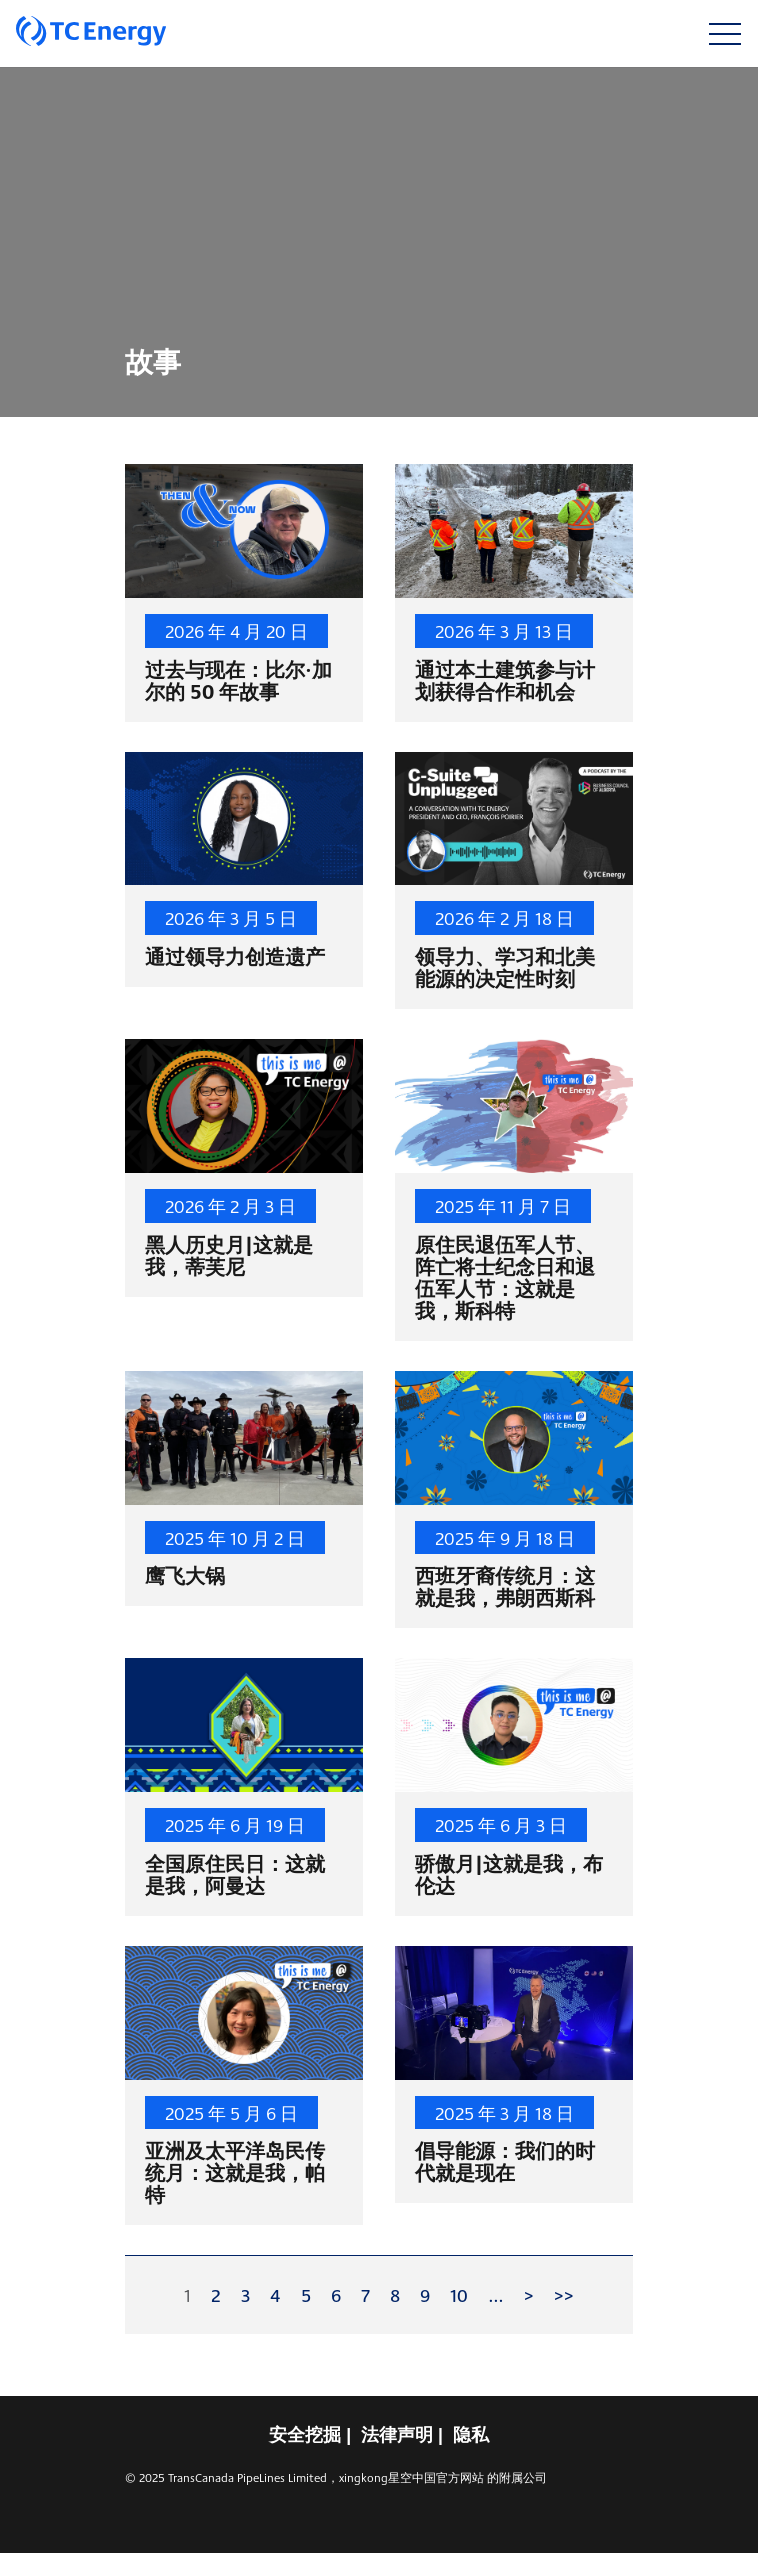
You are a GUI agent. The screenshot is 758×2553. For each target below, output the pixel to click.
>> (564, 2294)
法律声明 (397, 2435)
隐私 (471, 2435)
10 (459, 2294)
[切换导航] (724, 33)
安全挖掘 (305, 2435)
